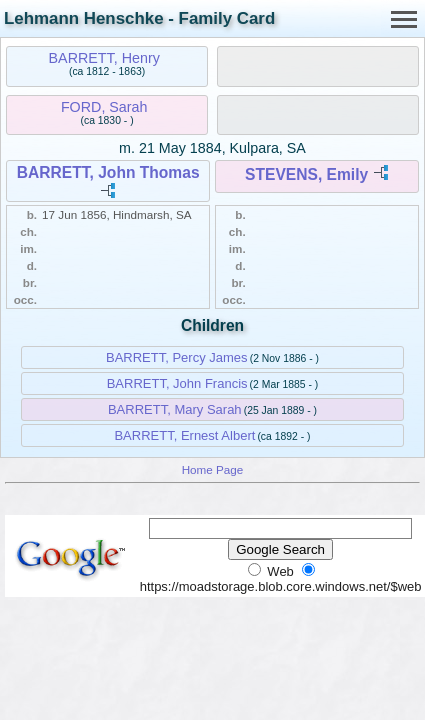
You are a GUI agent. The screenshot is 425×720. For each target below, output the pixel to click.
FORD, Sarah (104, 107)
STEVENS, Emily (306, 174)
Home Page (213, 469)
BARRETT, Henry (104, 58)
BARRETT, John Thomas (108, 172)
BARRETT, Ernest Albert (184, 435)
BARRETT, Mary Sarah (175, 409)
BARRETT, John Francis (177, 383)
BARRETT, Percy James (177, 357)
